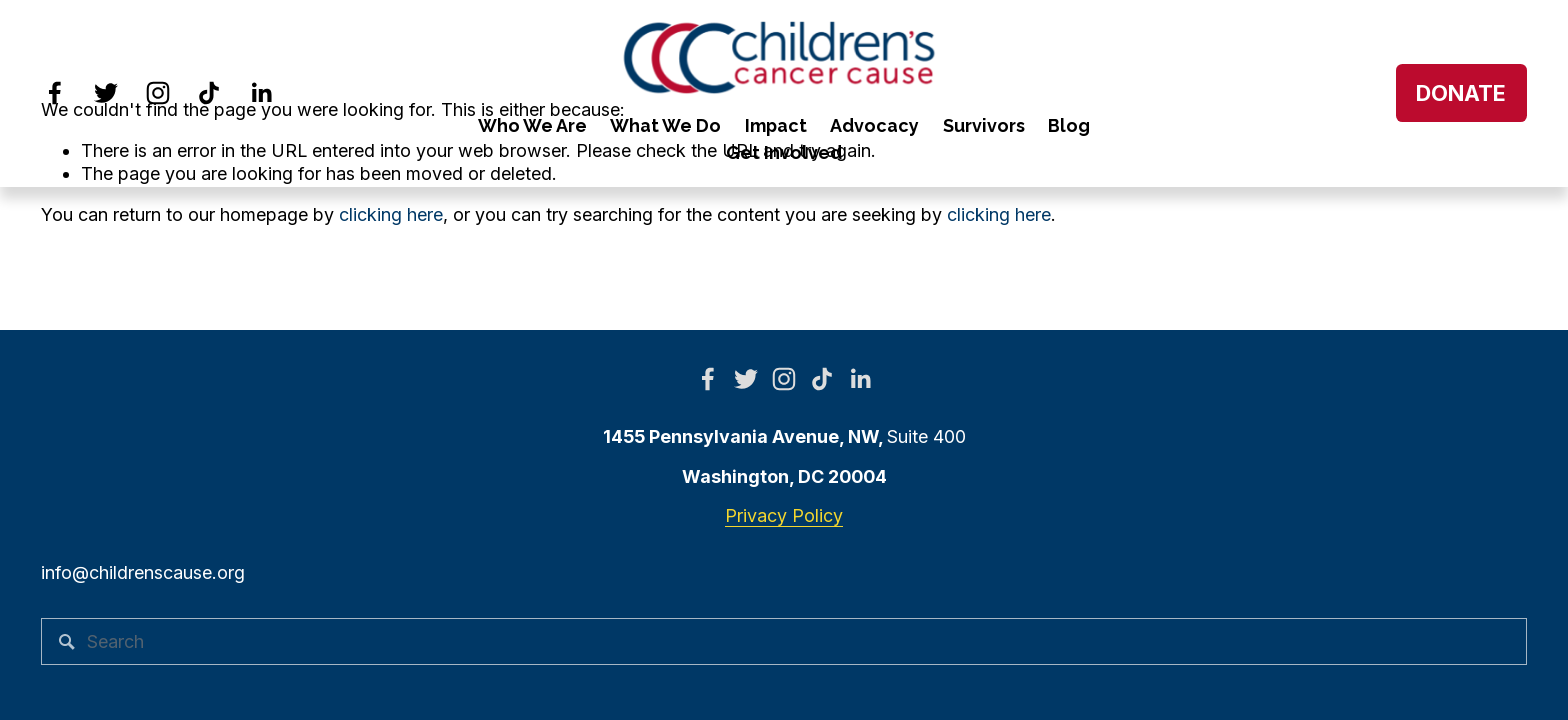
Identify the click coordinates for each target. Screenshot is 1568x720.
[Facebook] (55, 93)
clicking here (391, 214)
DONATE (1461, 93)
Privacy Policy (784, 515)
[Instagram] (158, 93)
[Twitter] (106, 93)
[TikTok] (209, 93)
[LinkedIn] (261, 93)
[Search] (784, 641)
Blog (1069, 125)
